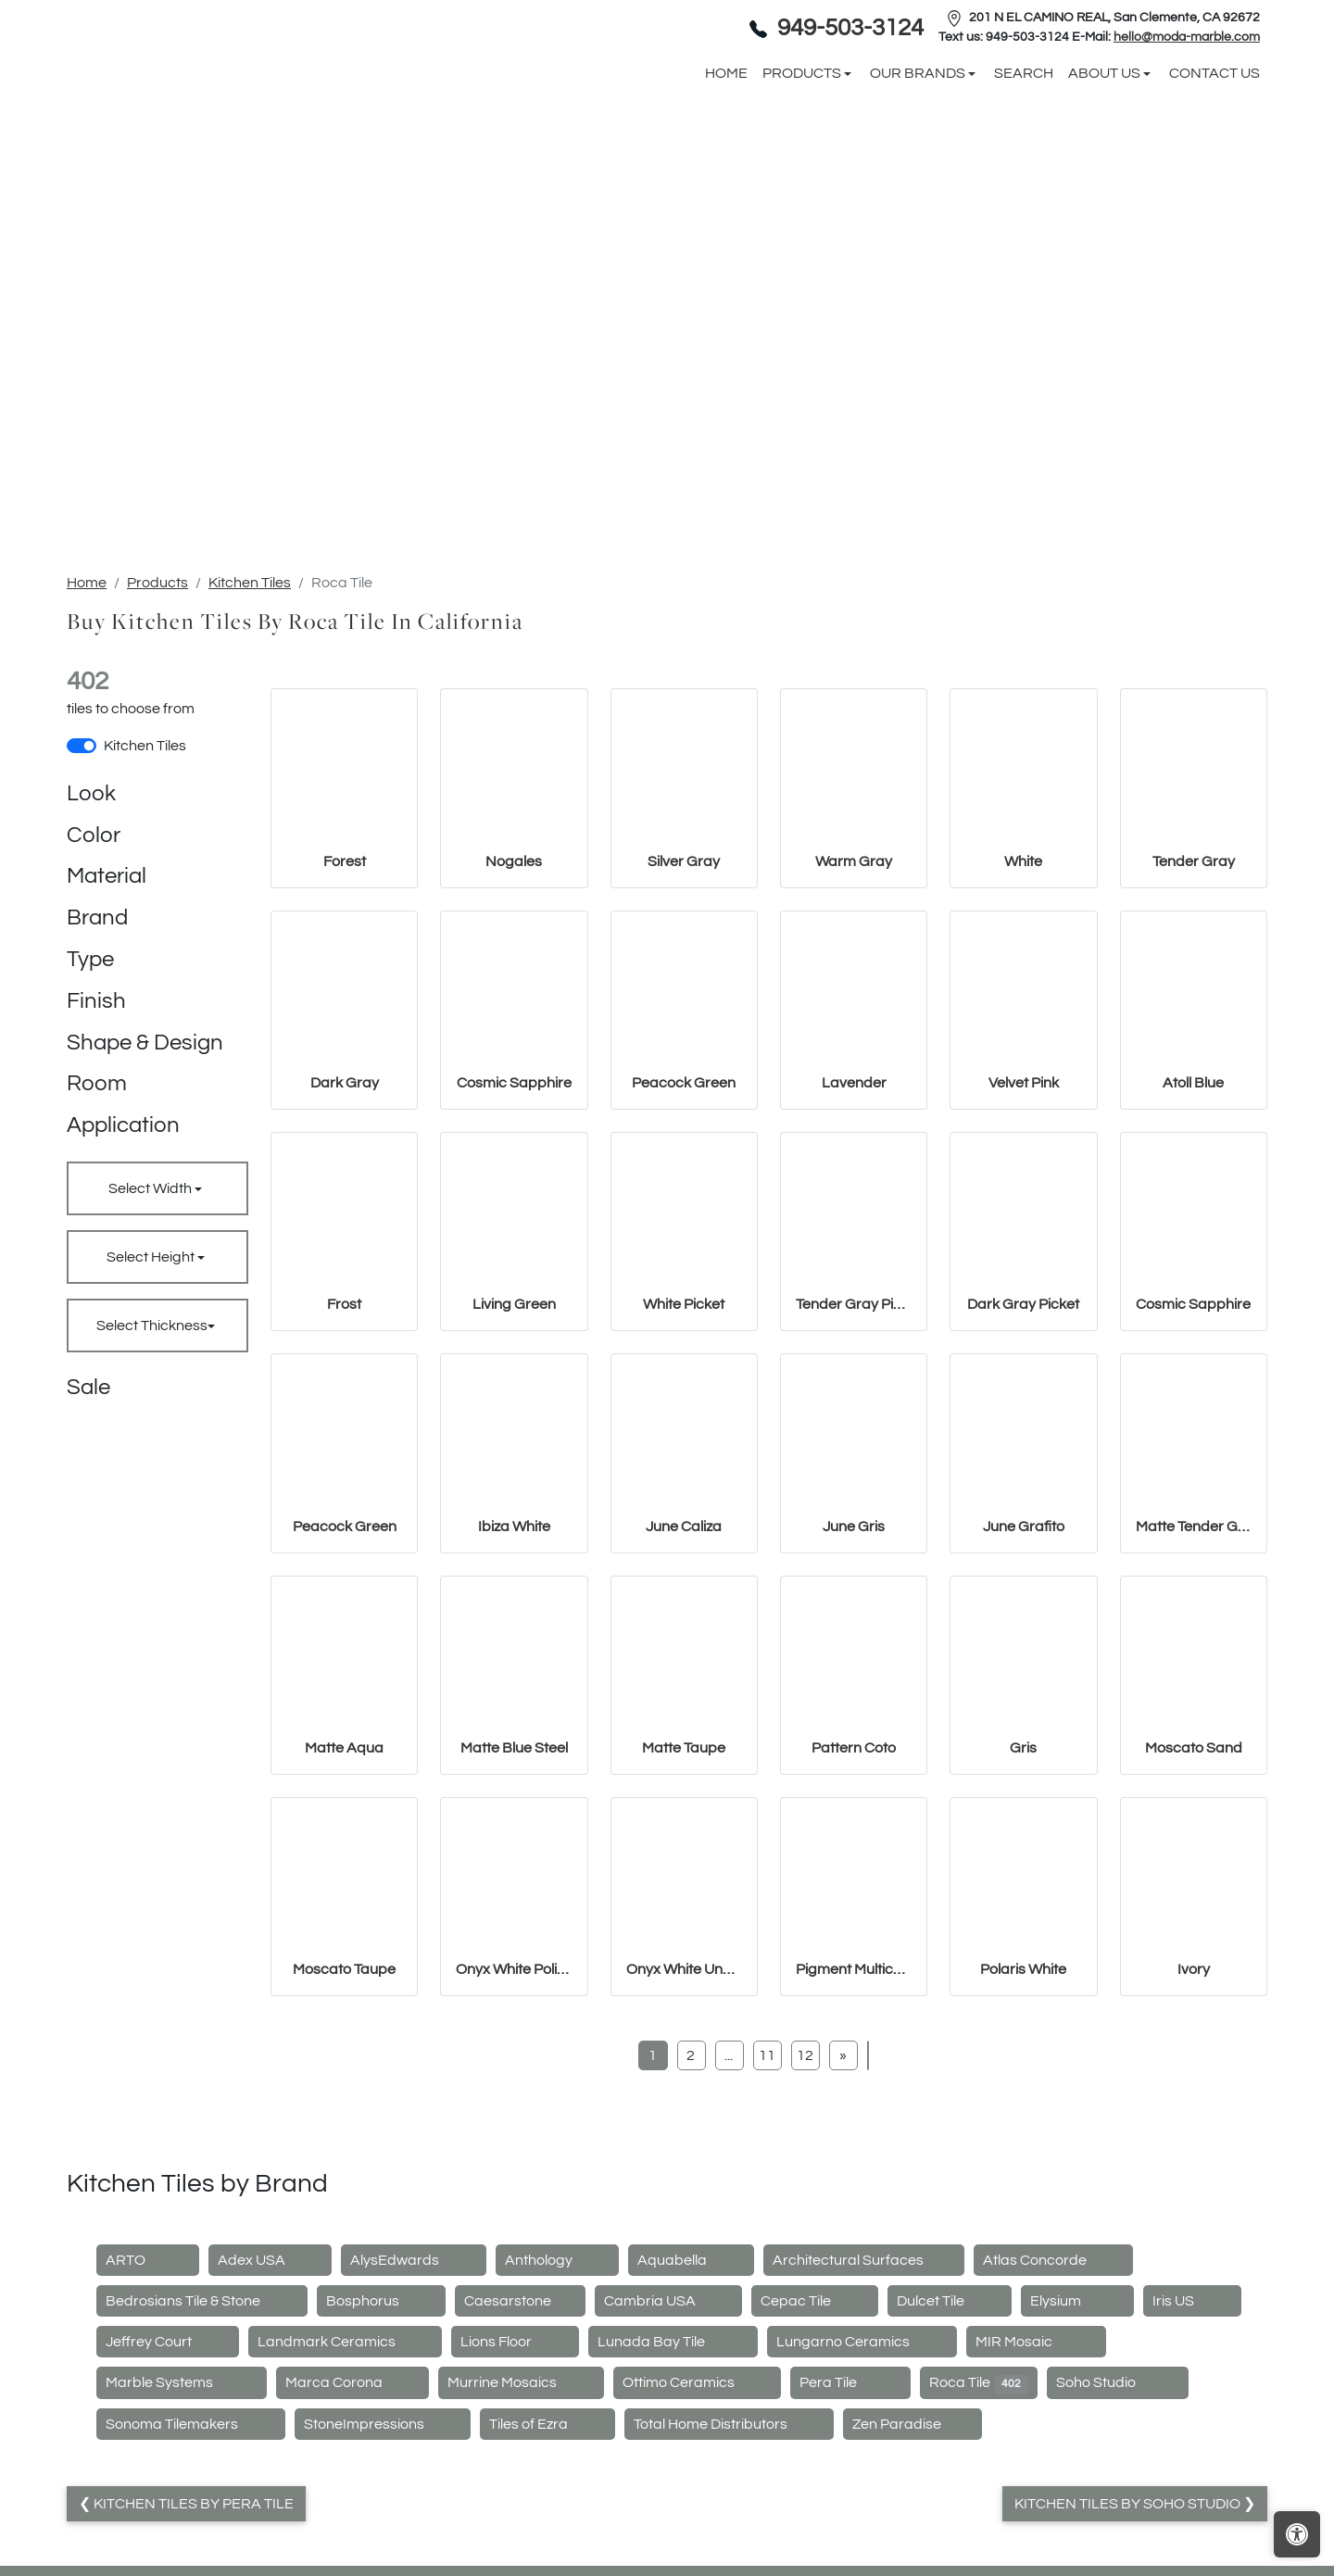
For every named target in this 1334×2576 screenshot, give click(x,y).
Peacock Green (684, 1247)
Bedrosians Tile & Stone (202, 2465)
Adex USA (270, 2425)
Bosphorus (381, 2465)
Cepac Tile (815, 2465)
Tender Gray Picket (854, 1469)
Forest (344, 1026)
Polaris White (1023, 2134)
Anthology (557, 2425)
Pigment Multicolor (854, 2134)
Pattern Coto (854, 1912)
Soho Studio (1118, 2548)
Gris (1023, 1912)
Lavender (854, 1247)
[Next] (843, 2220)
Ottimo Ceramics (698, 2548)
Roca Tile (978, 2548)
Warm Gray (853, 1026)
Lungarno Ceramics (862, 2506)
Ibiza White (514, 1691)
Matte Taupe (683, 1912)
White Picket (683, 1469)
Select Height (152, 1421)
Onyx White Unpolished (684, 2134)
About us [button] (1105, 155)
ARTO (148, 2425)
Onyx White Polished (514, 2134)
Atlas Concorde (1054, 2425)
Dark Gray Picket (1023, 1469)
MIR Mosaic (1036, 2506)
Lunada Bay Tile (673, 2506)
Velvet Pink (1023, 1247)
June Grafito (1023, 1691)
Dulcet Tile (949, 2465)
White (1023, 1026)
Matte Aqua (344, 1912)
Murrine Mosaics (521, 2548)
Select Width (151, 1353)
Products (157, 747)
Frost (344, 1469)
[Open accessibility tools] (1297, 2534)
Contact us (1214, 155)
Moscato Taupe (344, 2134)
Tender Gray (1193, 1026)
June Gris (854, 1691)
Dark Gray (344, 1247)
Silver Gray (684, 1026)
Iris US (1192, 2465)
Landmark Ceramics (346, 2506)
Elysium (1078, 2465)
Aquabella (691, 2425)
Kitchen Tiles (249, 747)
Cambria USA (669, 2465)
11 (767, 2220)
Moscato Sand (1193, 1912)
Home (87, 747)
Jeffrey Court (168, 2506)
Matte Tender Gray (1194, 1691)
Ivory (1193, 2134)
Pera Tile (850, 2548)
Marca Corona (353, 2548)
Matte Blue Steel (514, 1912)
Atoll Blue (1193, 1247)
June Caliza (684, 1691)
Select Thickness (152, 1490)
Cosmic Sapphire (514, 1247)
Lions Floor (515, 2506)
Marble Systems (182, 2548)
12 (805, 2220)
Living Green (514, 1469)
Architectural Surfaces (864, 2425)
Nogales (513, 1026)
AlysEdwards (413, 2425)
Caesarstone (520, 2465)
